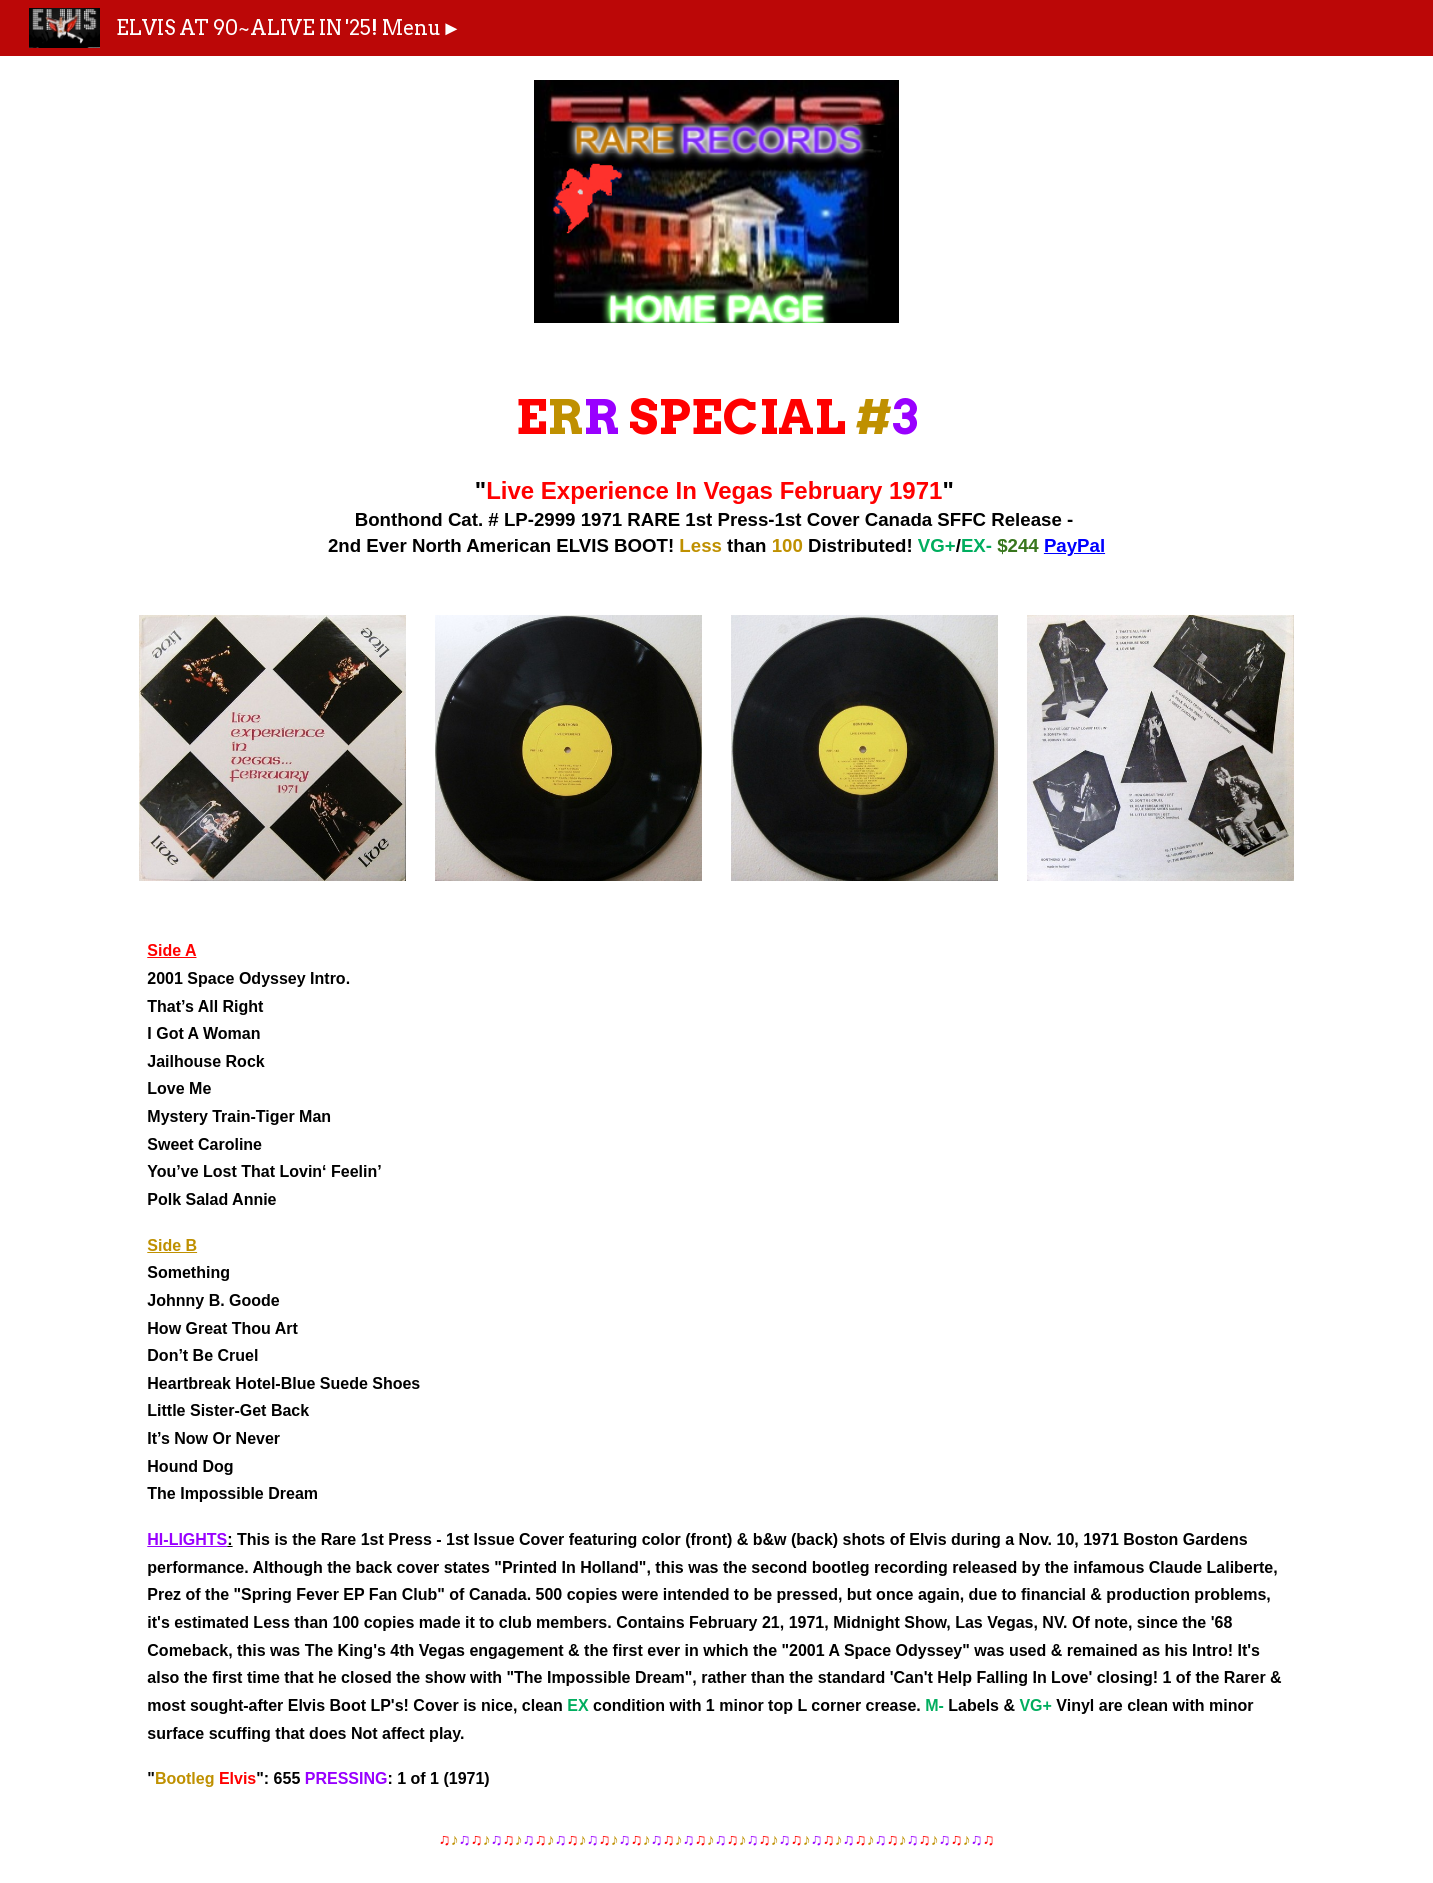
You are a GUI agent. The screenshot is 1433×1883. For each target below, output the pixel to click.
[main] (716, 468)
